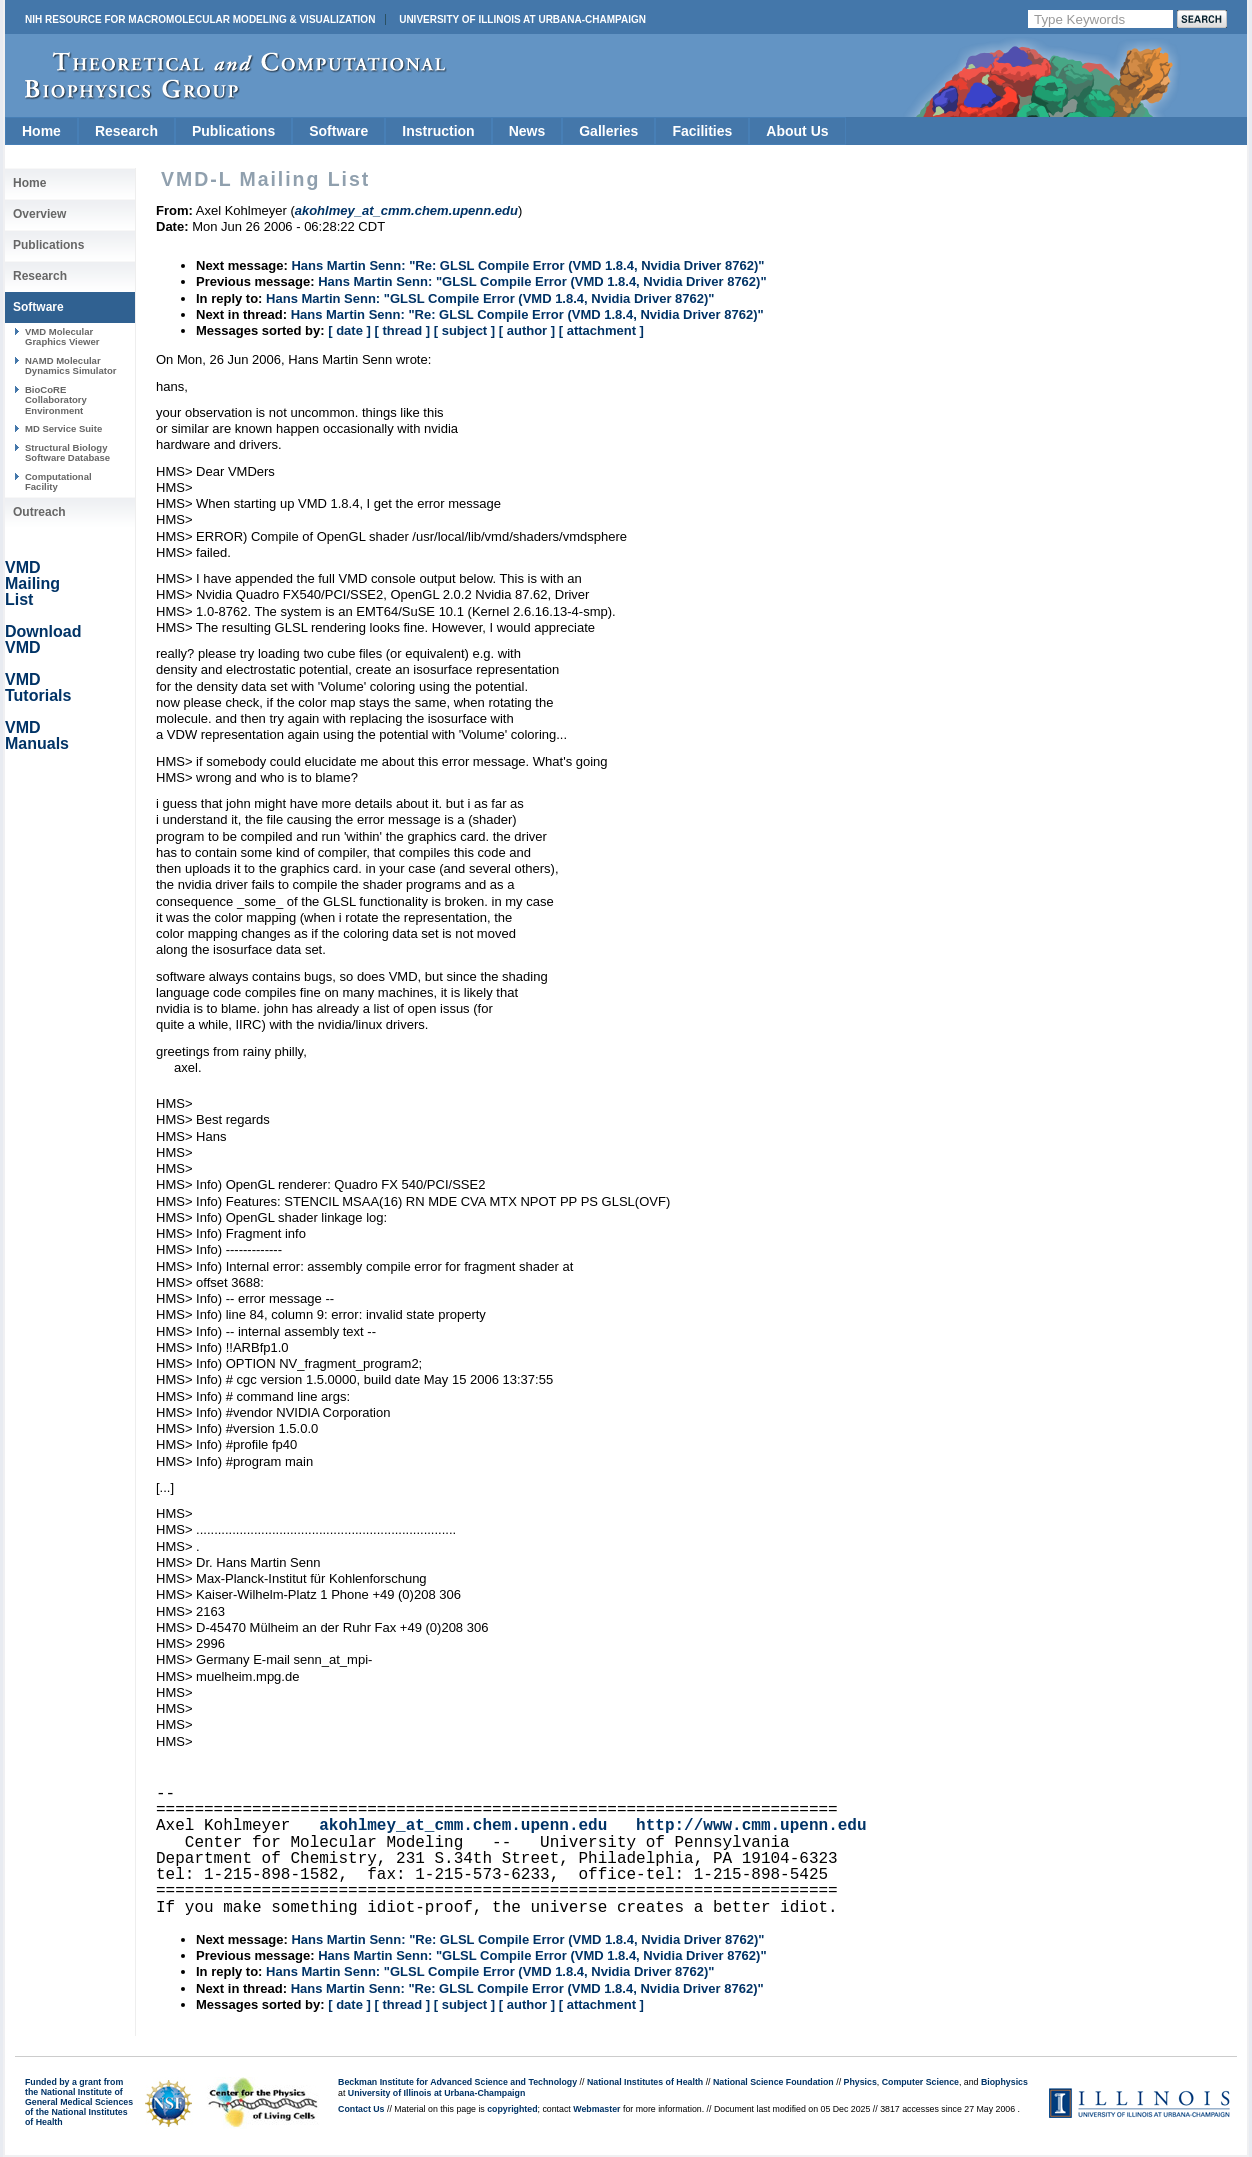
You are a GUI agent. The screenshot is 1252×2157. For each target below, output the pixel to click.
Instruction (438, 131)
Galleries (608, 131)
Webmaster (596, 2109)
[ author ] (527, 330)
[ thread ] (402, 330)
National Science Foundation (773, 2082)
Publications (233, 131)
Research (126, 131)
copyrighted (512, 2109)
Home (41, 131)
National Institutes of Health (645, 2082)
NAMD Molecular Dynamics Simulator (71, 365)
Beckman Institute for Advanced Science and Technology (457, 2082)
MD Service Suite (63, 428)
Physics (860, 2082)
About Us (797, 131)
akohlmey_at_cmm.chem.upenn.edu (463, 1826)
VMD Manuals (37, 735)
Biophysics (1004, 2082)
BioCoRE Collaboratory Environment (56, 400)
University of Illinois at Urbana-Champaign (522, 19)
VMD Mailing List (32, 583)
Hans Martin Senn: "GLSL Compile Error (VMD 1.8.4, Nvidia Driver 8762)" (542, 281)
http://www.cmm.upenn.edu (751, 1826)
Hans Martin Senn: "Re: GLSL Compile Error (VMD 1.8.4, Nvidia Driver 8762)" (527, 265)
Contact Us (361, 2109)
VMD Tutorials (38, 687)
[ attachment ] (601, 330)
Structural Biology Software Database (67, 452)
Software (338, 131)
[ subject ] (464, 330)
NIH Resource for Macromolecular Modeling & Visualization (200, 19)
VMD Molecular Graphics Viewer (62, 336)
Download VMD (43, 639)
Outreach (39, 512)
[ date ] (349, 330)
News (527, 131)
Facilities (702, 131)
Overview (39, 214)
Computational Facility (58, 481)
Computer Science (920, 2082)
